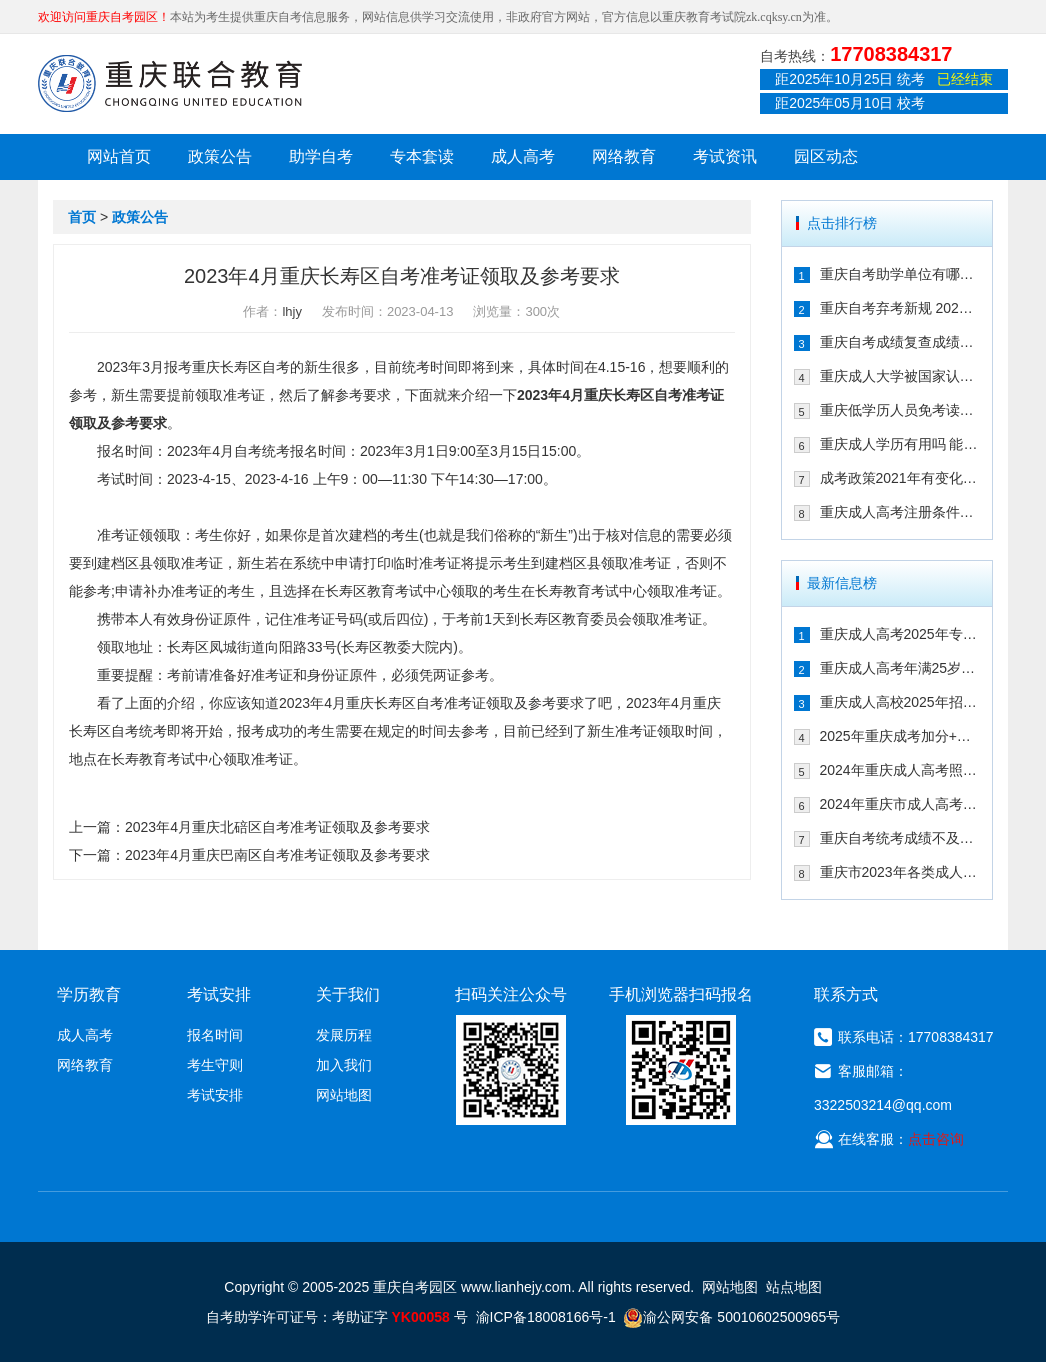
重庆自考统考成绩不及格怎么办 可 (900, 838)
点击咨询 (936, 1139)
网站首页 (119, 156)
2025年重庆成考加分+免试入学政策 (900, 736)
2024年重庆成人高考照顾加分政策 (900, 770)
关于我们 (348, 994)
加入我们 (344, 1065)
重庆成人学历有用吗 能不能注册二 (900, 444)
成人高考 (523, 156)
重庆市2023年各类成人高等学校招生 (900, 872)
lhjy (292, 311)
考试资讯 (725, 156)
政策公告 (220, 156)
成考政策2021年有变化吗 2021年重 (900, 478)
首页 (82, 217)
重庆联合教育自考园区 (170, 83)
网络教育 (624, 156)
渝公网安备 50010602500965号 (731, 1317)
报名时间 (215, 1035)
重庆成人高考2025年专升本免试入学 (900, 634)
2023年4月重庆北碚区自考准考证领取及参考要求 (277, 827)
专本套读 (422, 156)
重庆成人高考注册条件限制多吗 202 (900, 512)
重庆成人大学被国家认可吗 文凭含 (900, 376)
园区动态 (826, 156)
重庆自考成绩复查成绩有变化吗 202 (900, 342)
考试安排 (215, 1095)
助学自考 (321, 156)
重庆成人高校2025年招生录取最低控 (900, 702)
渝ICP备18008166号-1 (546, 1317)
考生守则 (215, 1065)
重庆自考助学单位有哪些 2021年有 (900, 274)
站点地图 (794, 1287)
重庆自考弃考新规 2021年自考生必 (900, 308)
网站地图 (344, 1095)
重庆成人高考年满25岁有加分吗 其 (900, 668)
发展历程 (344, 1035)
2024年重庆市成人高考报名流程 (900, 804)
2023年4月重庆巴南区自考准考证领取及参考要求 (277, 855)
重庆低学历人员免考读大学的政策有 (900, 410)
